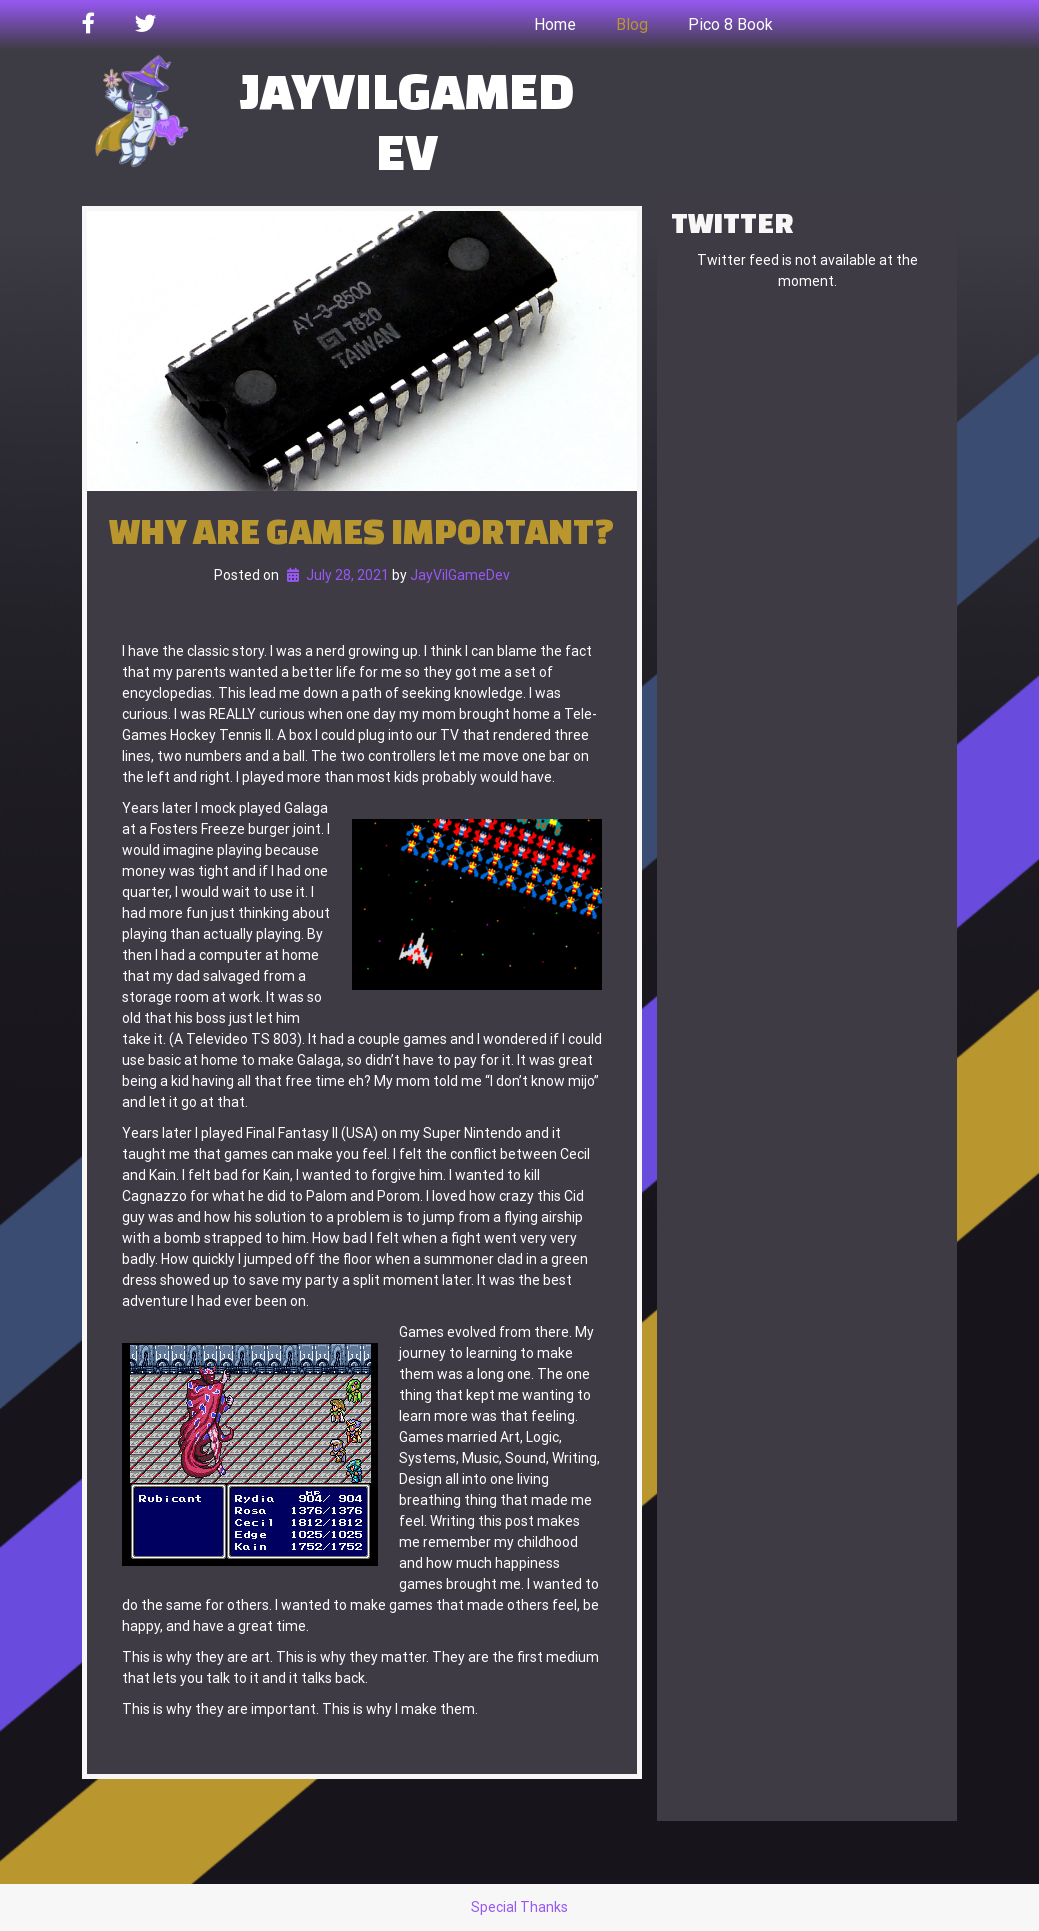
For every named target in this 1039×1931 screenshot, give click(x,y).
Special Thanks (519, 1907)
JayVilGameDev (407, 120)
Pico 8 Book (730, 24)
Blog (632, 24)
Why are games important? (362, 530)
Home (555, 24)
